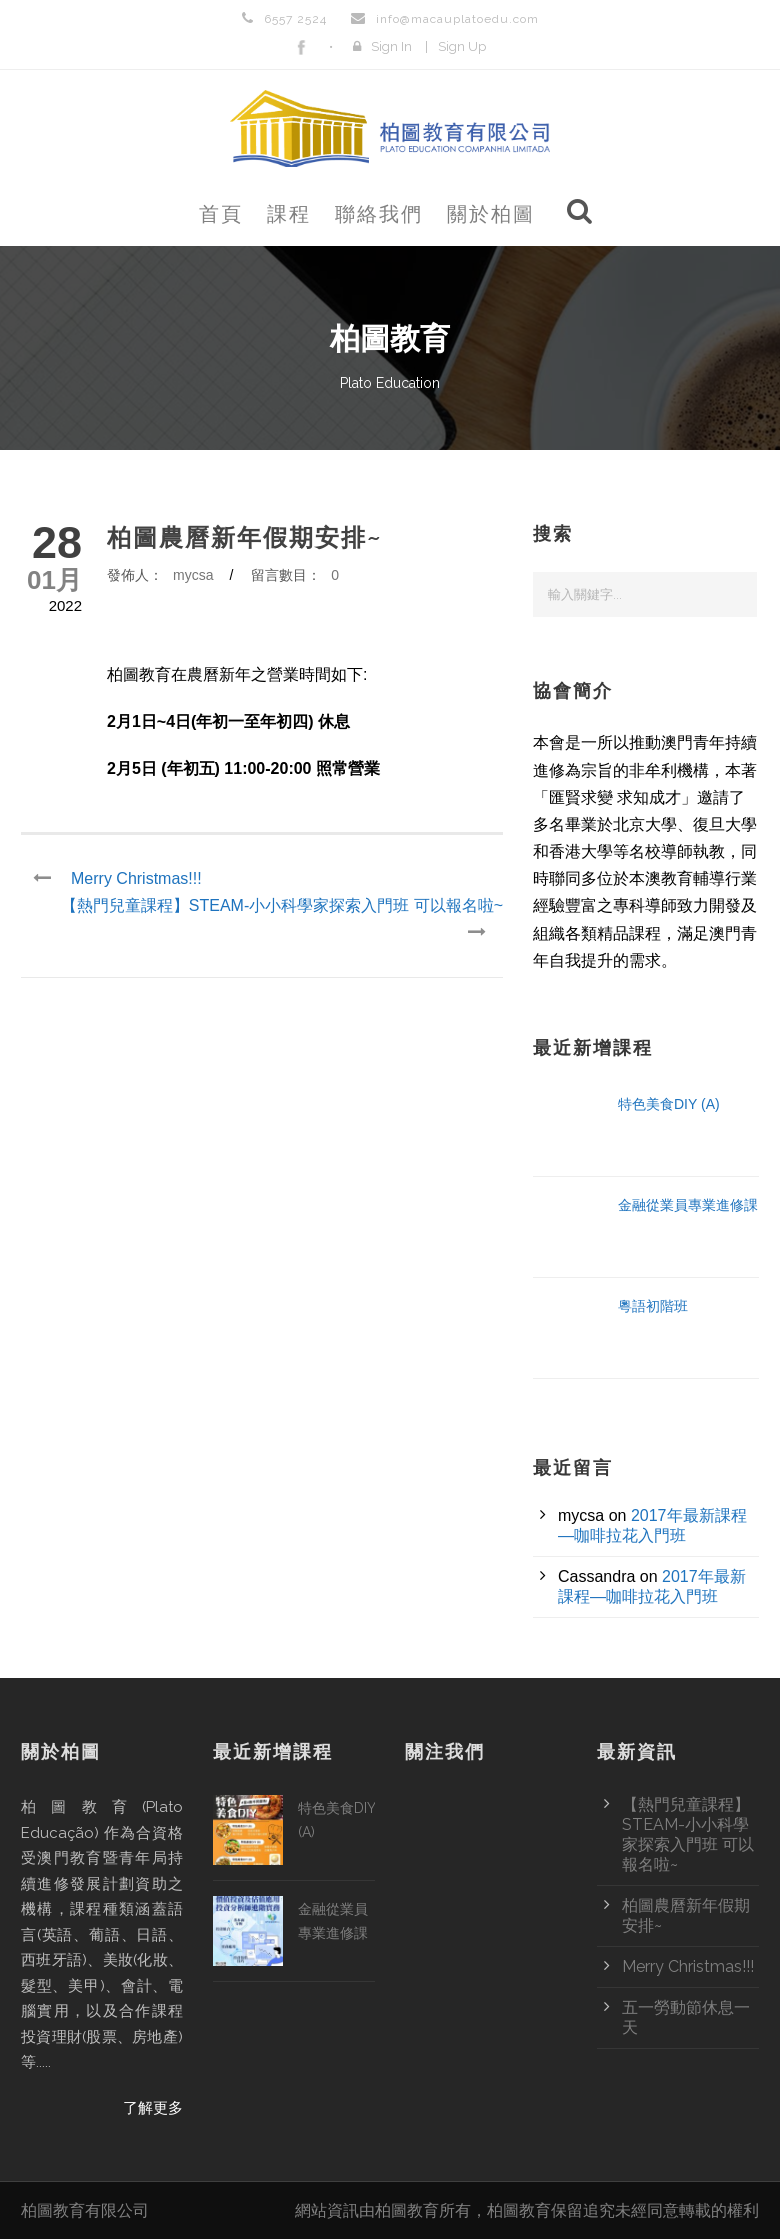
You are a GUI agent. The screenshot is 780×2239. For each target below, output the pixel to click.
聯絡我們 (379, 214)
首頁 (221, 214)
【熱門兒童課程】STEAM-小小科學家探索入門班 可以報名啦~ (688, 1834)
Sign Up (462, 46)
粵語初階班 (653, 1306)
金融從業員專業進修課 (688, 1205)
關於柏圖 (491, 214)
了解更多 (153, 2108)
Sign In (391, 46)
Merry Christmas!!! (688, 1966)
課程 (289, 214)
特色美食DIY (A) (669, 1104)
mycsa (193, 575)
